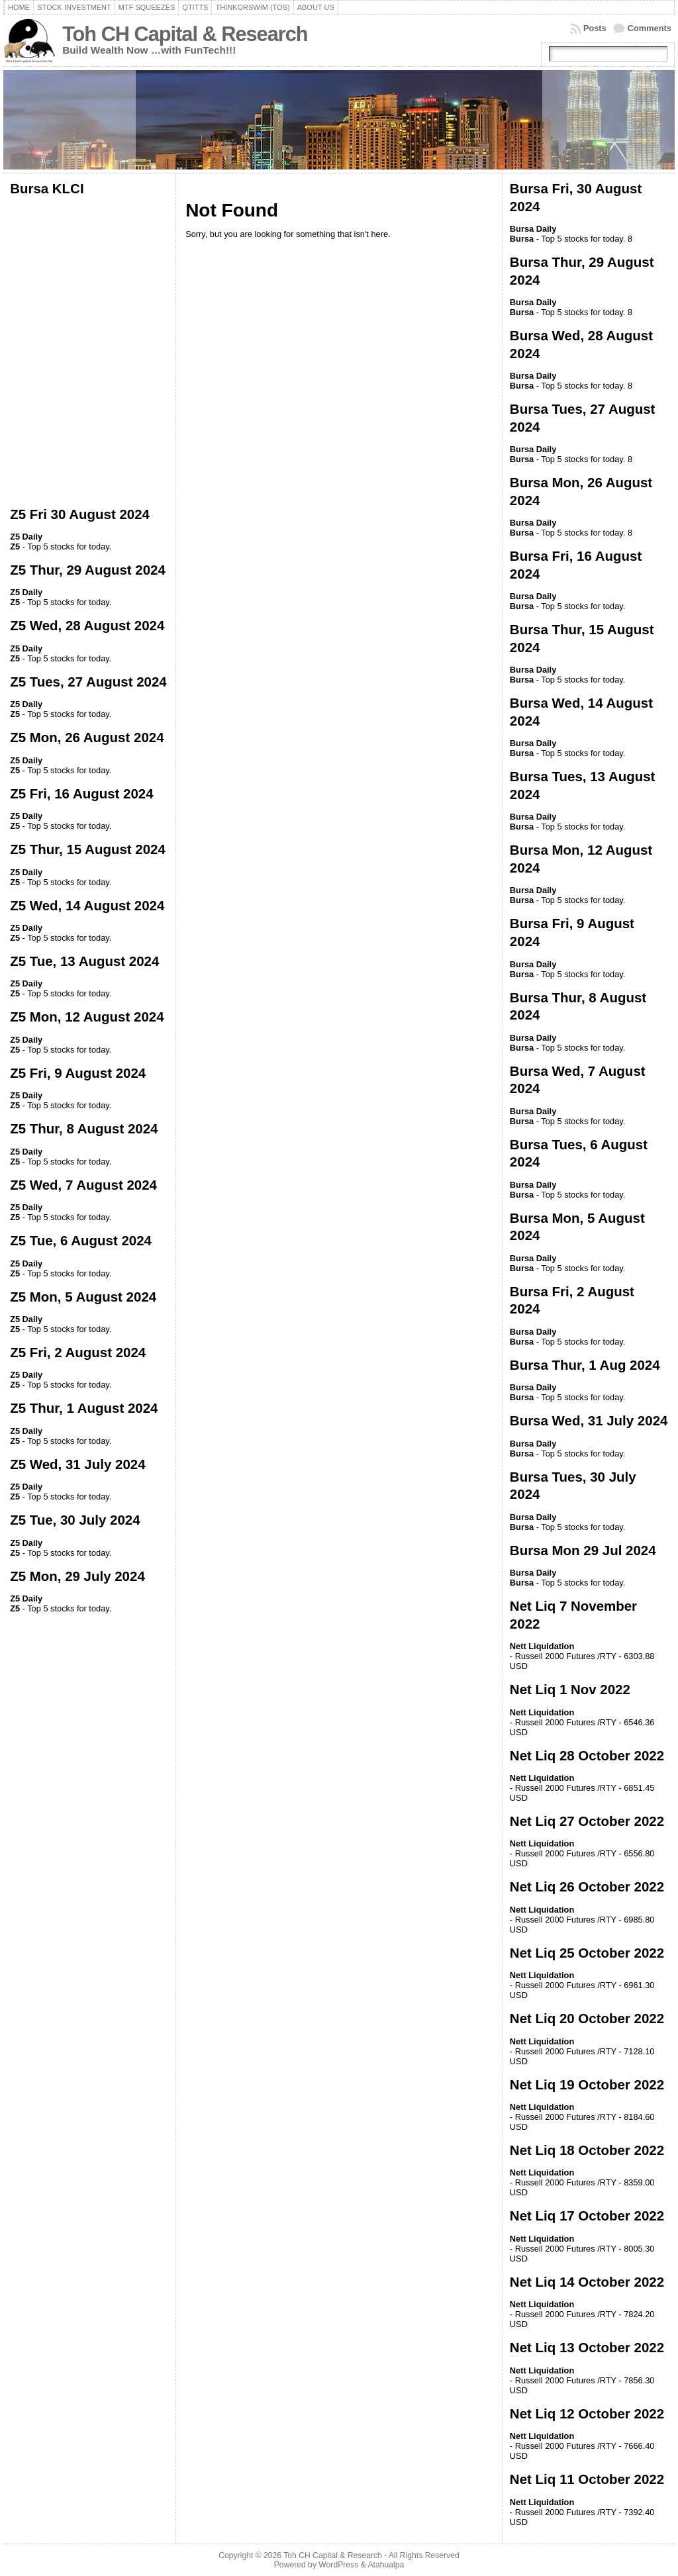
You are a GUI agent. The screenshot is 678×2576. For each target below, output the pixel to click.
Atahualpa (385, 2564)
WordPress (338, 2564)
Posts (594, 28)
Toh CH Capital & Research (184, 34)
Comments (649, 28)
